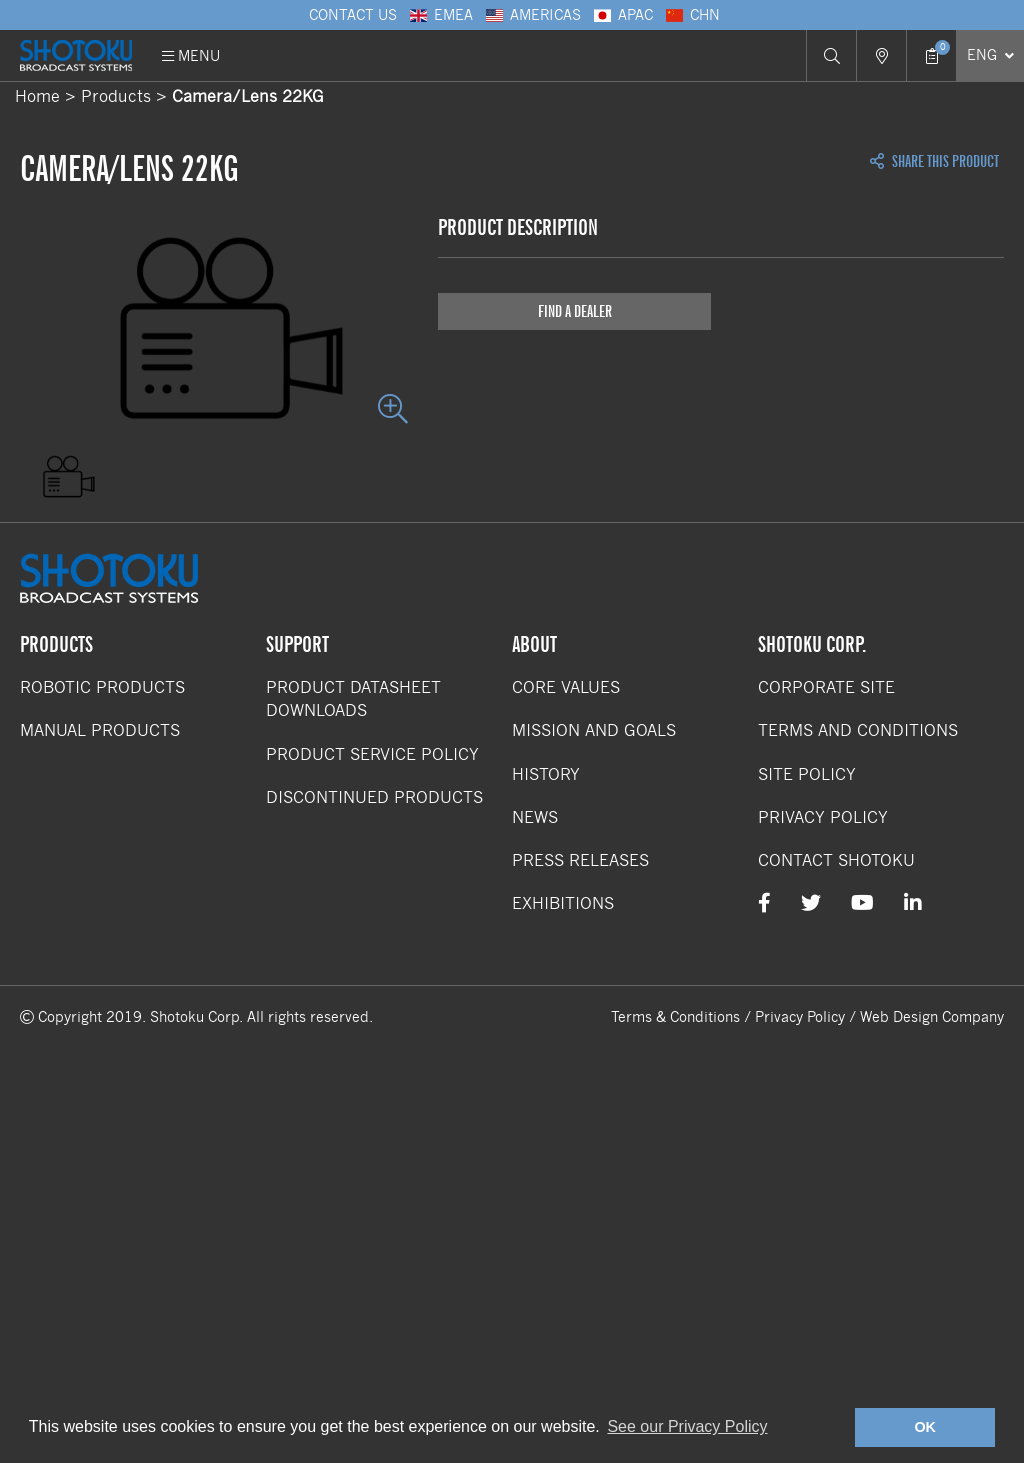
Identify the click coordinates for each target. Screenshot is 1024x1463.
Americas (532, 15)
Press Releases (580, 860)
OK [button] (925, 1427)
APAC (622, 15)
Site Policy (807, 774)
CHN (691, 15)
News (535, 817)
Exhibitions (563, 903)
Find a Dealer (575, 311)
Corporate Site (826, 687)
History (546, 774)
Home (37, 96)
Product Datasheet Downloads (353, 699)
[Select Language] (990, 55)
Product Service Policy (372, 754)
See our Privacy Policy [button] (687, 1426)
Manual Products (100, 730)
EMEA (440, 15)
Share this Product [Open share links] (934, 162)
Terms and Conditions (858, 730)
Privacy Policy (823, 817)
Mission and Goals (594, 730)
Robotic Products (102, 687)
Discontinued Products (374, 797)
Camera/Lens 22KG (248, 96)
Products (116, 96)
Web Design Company (932, 1017)
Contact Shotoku (836, 860)
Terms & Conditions (675, 1017)
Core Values (566, 687)
